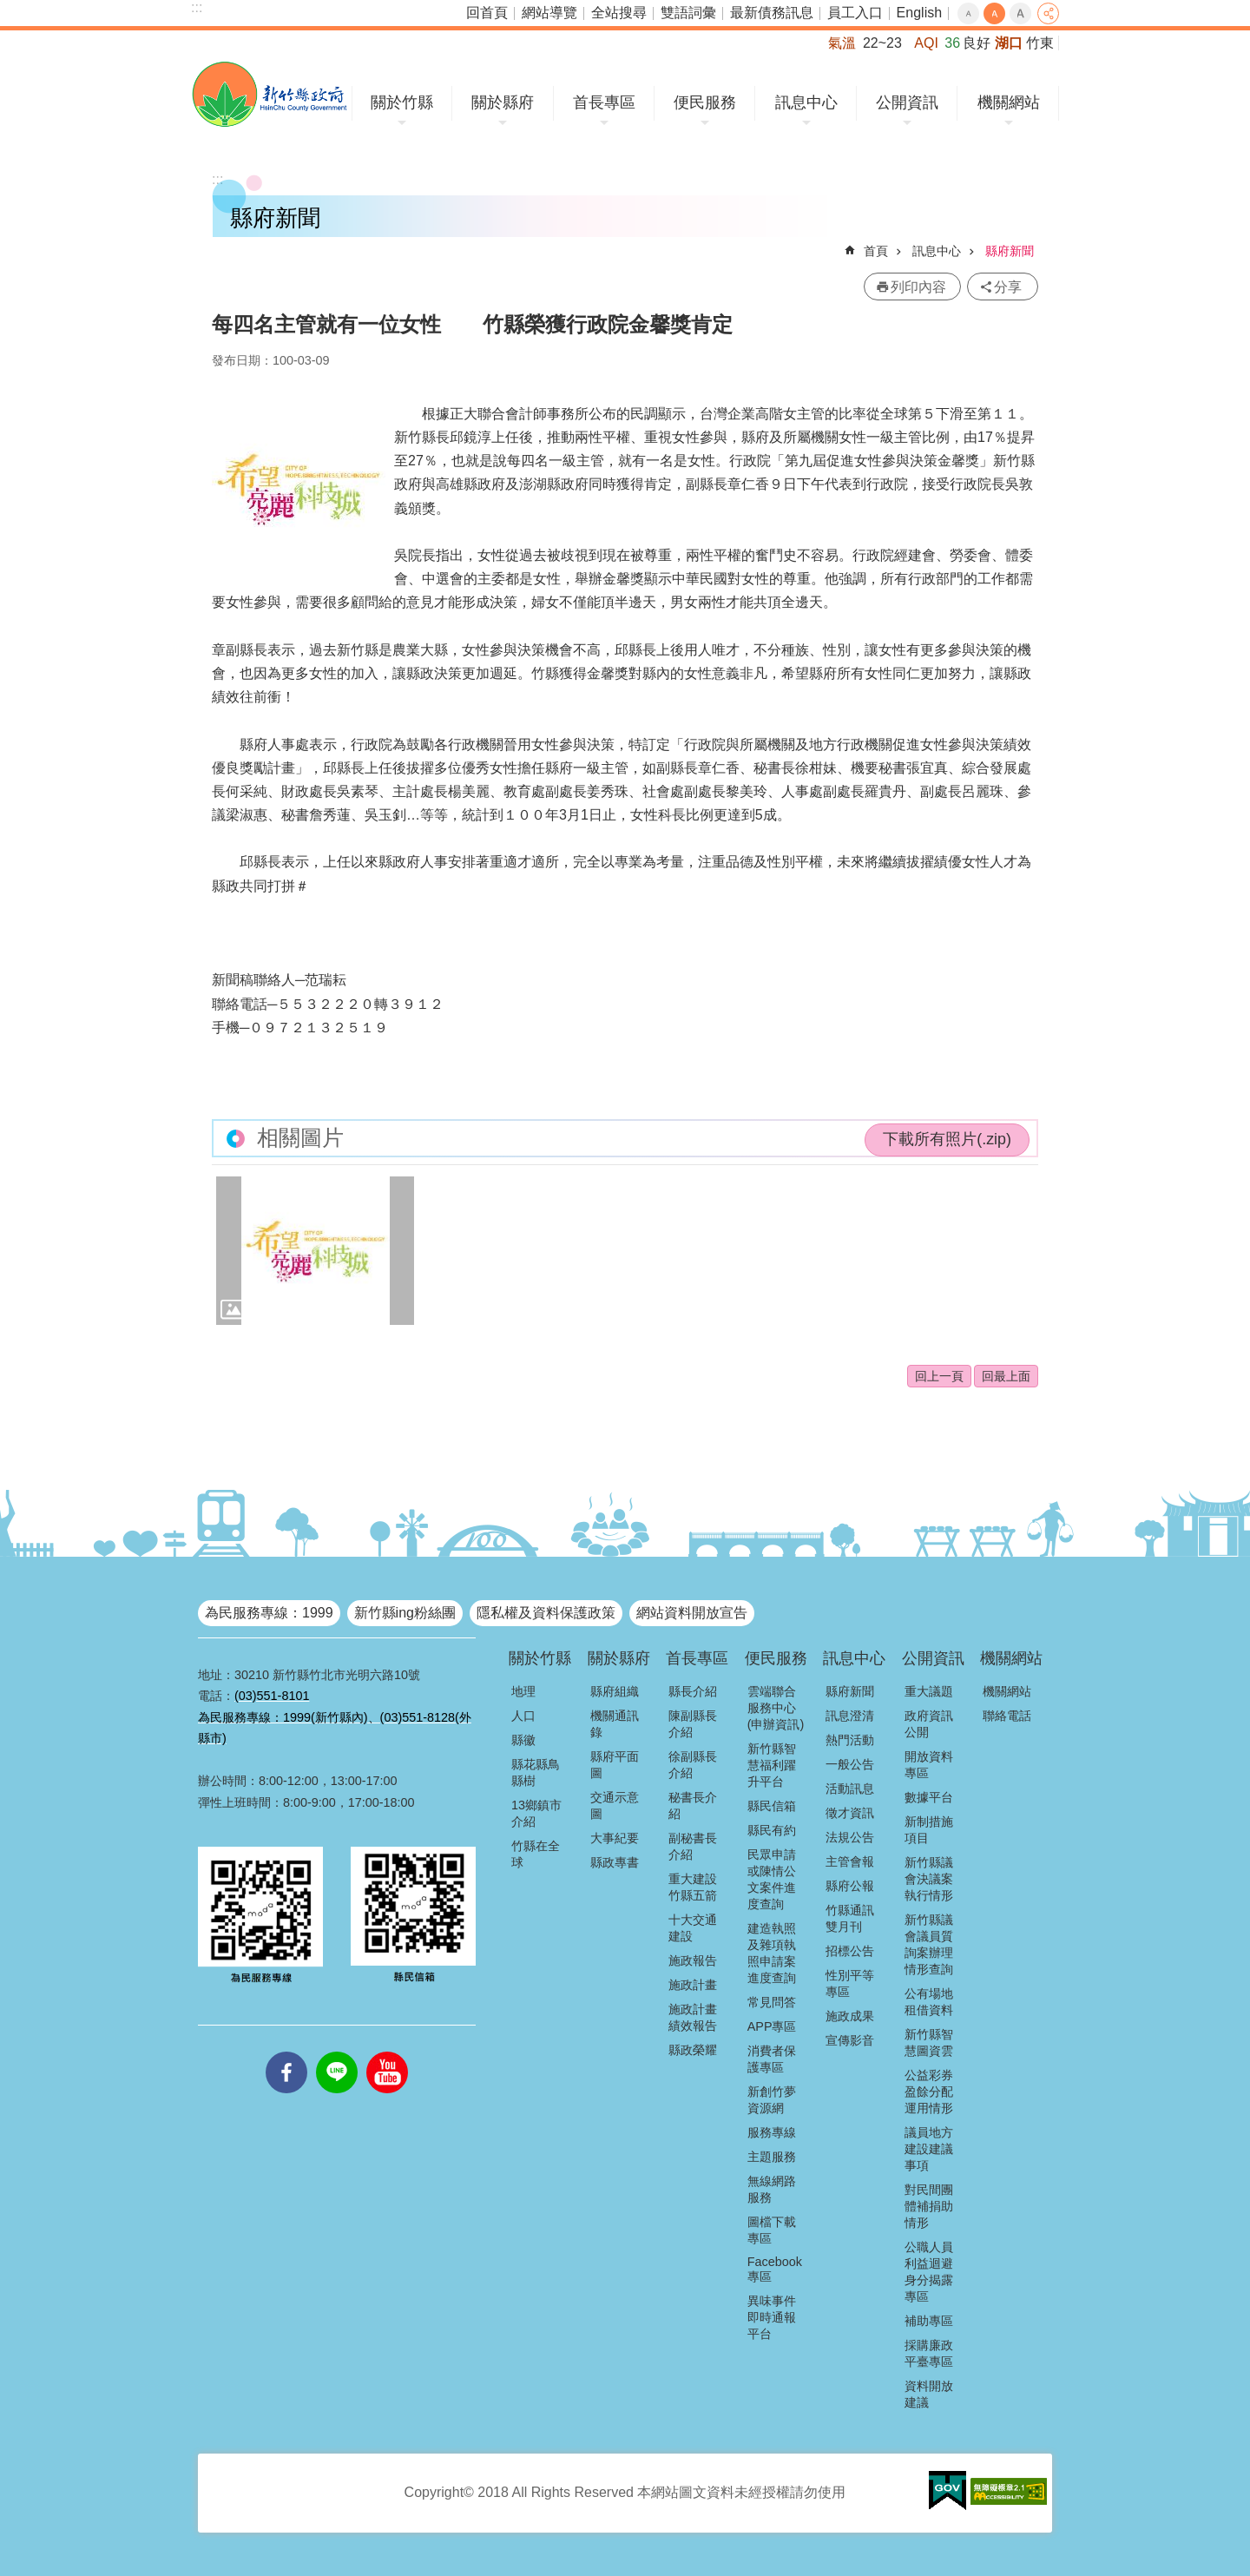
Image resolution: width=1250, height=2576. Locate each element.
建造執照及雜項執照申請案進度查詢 (771, 1953)
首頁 (876, 251)
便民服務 (705, 102)
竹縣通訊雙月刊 (850, 1918)
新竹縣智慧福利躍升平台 (771, 1765)
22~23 (882, 43)
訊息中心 (806, 102)
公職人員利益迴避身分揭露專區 (929, 2271)
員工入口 (855, 12)
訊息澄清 (850, 1716)
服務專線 (771, 2132)
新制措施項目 (929, 1830)
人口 (523, 1716)
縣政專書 (614, 1862)
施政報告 (692, 1960)
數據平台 (929, 1797)
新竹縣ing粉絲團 (405, 1612)
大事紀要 (614, 1838)
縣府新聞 (1009, 251)
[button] (315, 1250)
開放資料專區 (929, 1764)
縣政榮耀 (692, 2050)
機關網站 (1008, 102)
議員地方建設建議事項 (929, 2148)
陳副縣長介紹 (692, 1724)
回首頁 (487, 12)
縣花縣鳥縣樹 (535, 1772)
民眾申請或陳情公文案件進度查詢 (771, 1879)
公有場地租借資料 (929, 2001)
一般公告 (850, 1764)
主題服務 (771, 2157)
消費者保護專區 (771, 2059)
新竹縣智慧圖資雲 (929, 2042)
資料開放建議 (929, 2394)
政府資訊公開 (929, 1724)
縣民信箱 (771, 1806)
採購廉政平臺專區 (929, 2353)
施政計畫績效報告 (692, 2017)
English (919, 12)
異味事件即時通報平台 (771, 2317)
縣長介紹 (692, 1691)
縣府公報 (850, 1886)
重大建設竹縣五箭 (692, 1887)
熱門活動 (850, 1740)
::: (196, 7)
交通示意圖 (614, 1805)
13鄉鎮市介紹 (536, 1813)
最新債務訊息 (771, 12)
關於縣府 (502, 102)
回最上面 (1006, 1376)
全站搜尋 (619, 12)
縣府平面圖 (614, 1764)
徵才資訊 (850, 1813)
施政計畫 (692, 1985)
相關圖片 (300, 1138)
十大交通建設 (692, 1928)
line (337, 2051)
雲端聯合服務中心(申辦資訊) (776, 1707)
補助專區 (929, 2321)
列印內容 (918, 287)
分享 (1048, 13)
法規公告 (850, 1837)
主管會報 (850, 1861)
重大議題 (929, 1691)
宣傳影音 (850, 2040)
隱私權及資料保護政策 (546, 1612)
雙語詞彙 (688, 12)
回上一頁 (939, 1376)
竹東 (1040, 43)
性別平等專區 (850, 1983)
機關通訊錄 (614, 1724)
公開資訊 (907, 102)
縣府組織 (614, 1691)
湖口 (1009, 43)
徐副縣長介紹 (692, 1764)
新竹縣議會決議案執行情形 (929, 1878)
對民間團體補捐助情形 (929, 2206)
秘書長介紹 (692, 1805)
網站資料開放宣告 (691, 1612)
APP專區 (772, 2026)
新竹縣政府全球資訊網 (269, 94)
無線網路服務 (771, 2189)
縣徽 (523, 1740)
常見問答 (771, 2002)
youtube (387, 2051)
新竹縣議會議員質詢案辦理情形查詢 (929, 1944)
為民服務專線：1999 (269, 1612)
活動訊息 (850, 1788)
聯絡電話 (1007, 1716)
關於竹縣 (402, 102)
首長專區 (604, 102)
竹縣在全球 (535, 1854)
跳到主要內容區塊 (9, 9)
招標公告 (850, 1951)
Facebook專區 (774, 2269)
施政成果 (850, 2016)
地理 (523, 1691)
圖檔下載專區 (771, 2230)
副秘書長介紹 (692, 1846)
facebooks (286, 2051)
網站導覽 (549, 12)
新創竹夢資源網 (771, 2100)
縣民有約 (771, 1830)
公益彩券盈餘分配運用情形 (929, 2091)
